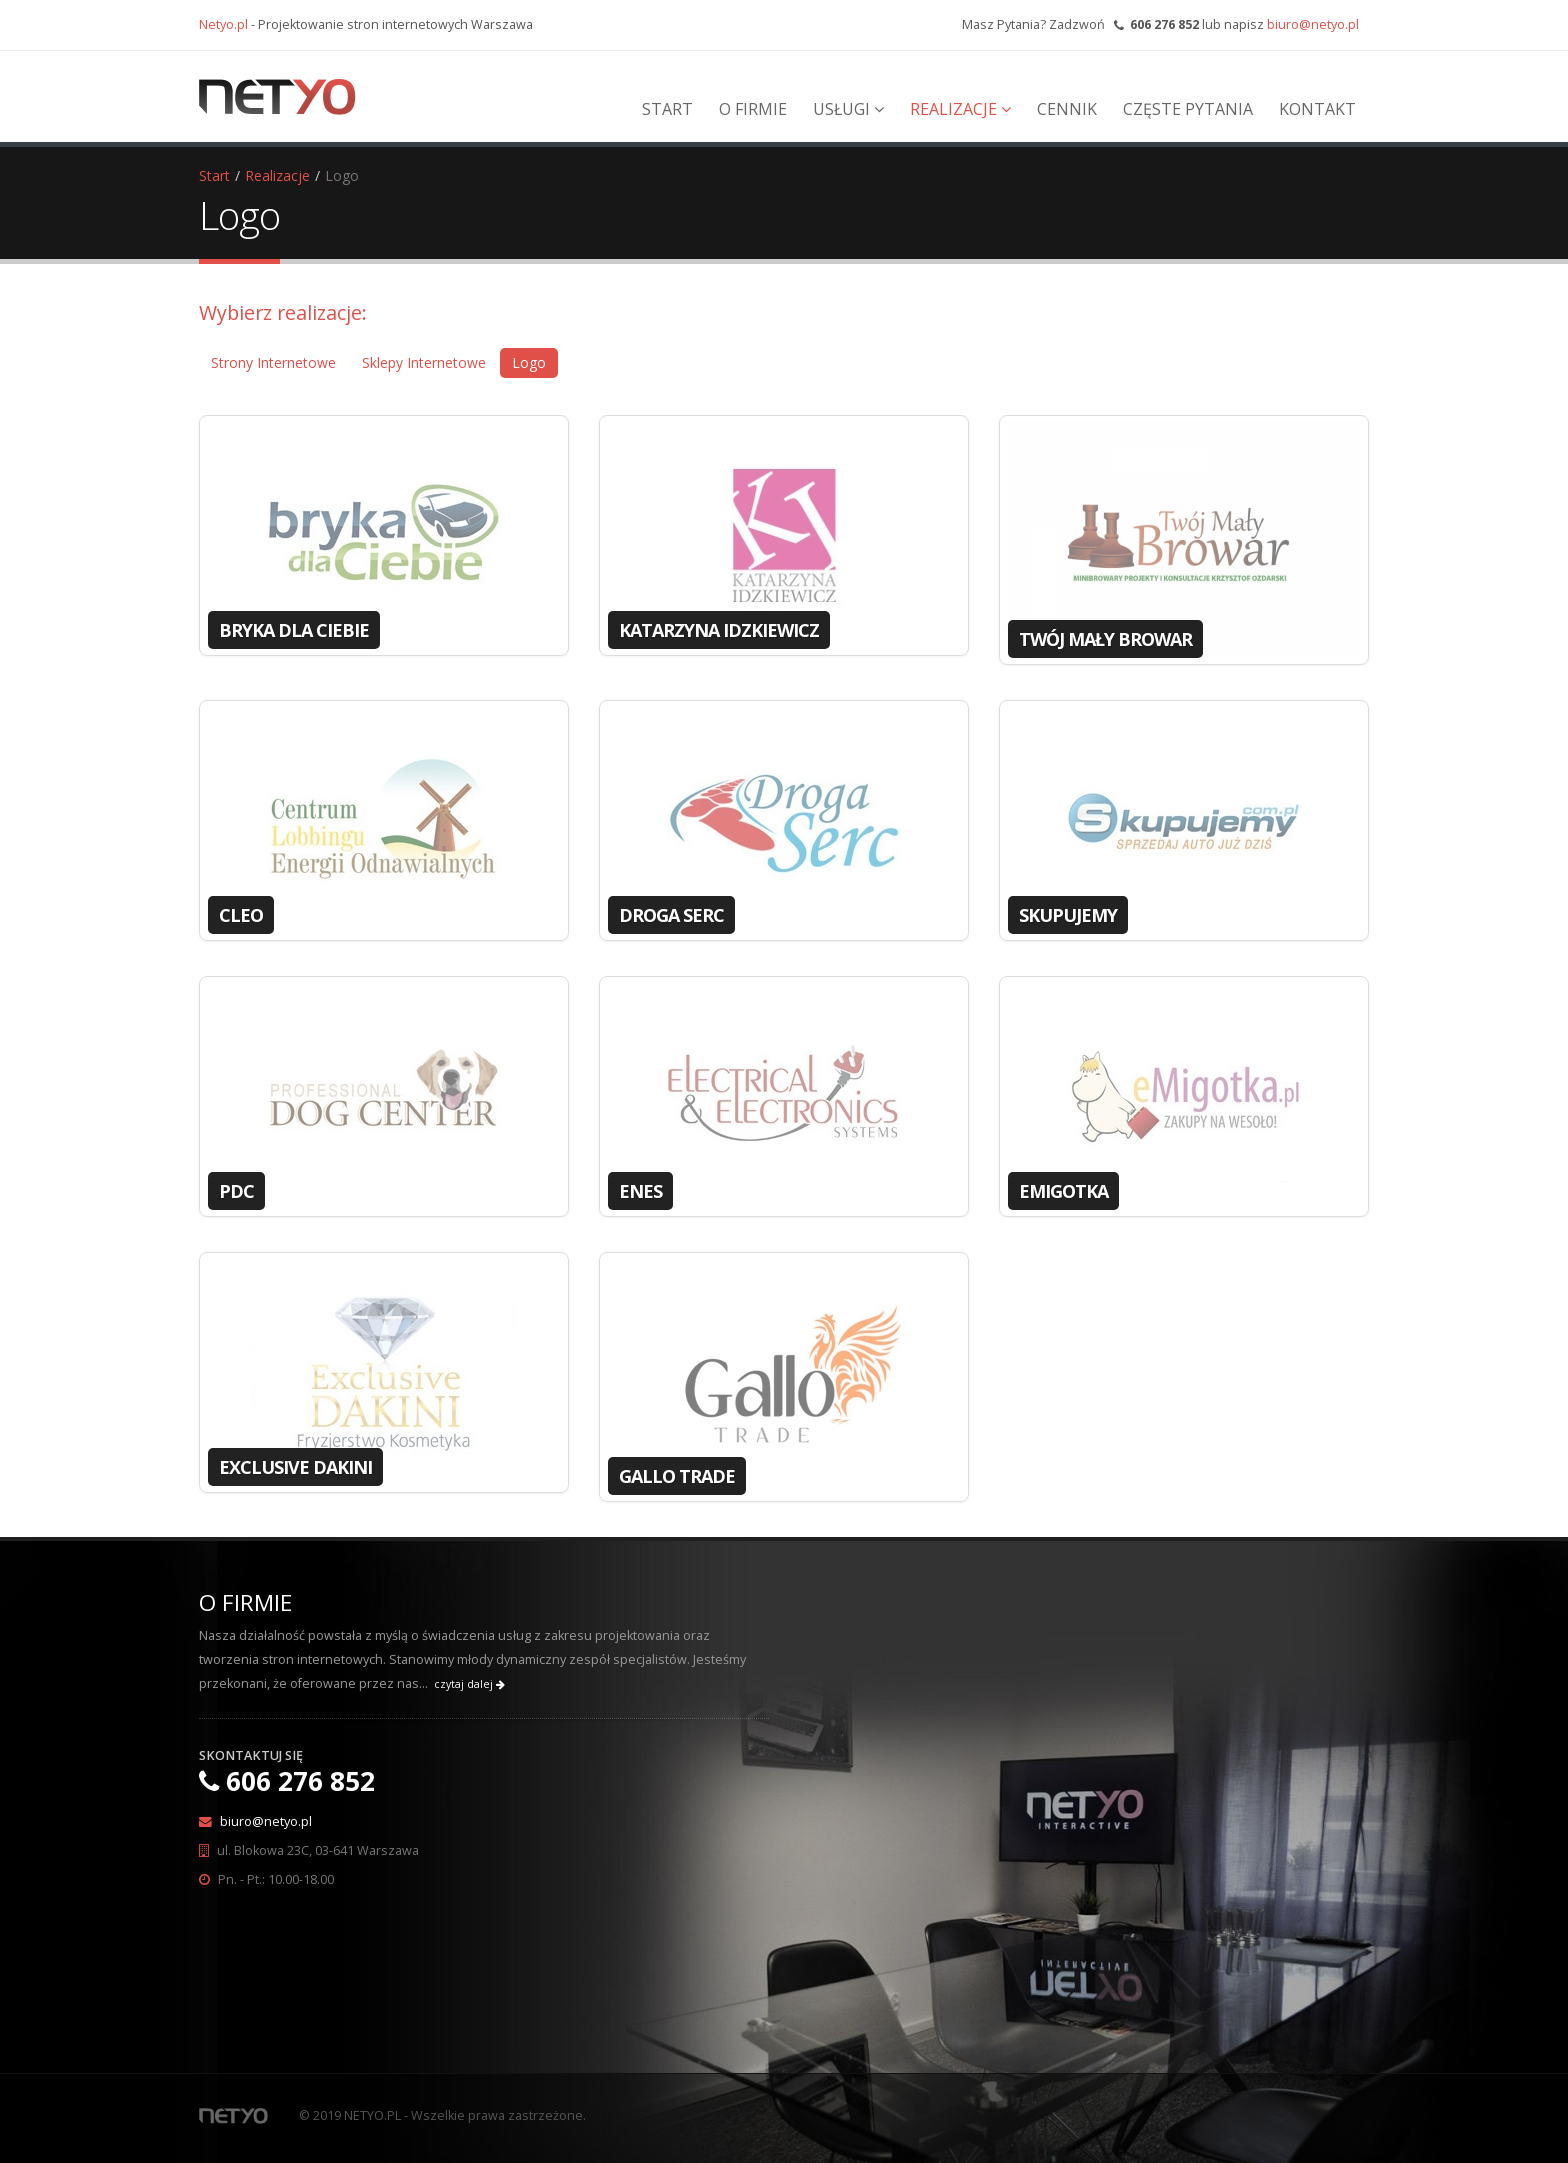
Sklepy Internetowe (424, 362)
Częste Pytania (1188, 109)
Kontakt (1317, 109)
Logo (529, 362)
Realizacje (960, 109)
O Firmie (753, 109)
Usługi (848, 109)
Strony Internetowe (273, 362)
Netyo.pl (223, 24)
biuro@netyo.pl (1313, 24)
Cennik (1067, 109)
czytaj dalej (469, 1684)
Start (667, 109)
